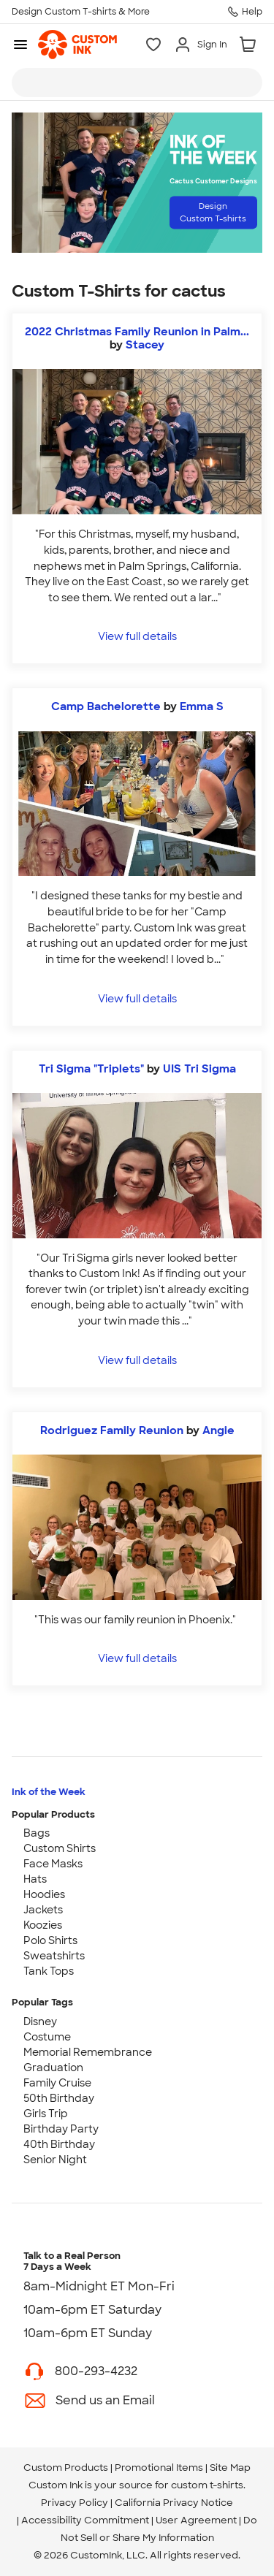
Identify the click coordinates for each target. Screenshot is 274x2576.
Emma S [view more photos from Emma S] (202, 706)
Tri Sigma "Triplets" (91, 1069)
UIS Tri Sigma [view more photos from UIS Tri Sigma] (199, 1069)
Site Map (230, 2467)
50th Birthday (58, 2098)
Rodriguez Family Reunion (113, 1430)
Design (213, 212)
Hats (35, 1879)
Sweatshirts (54, 1955)
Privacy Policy (74, 2502)
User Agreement (196, 2520)
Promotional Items (159, 2467)
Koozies (42, 1925)
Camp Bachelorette (107, 706)
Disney (40, 2021)
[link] (77, 44)
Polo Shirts (50, 1940)
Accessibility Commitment (85, 2520)
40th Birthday (59, 2144)
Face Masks (53, 1863)
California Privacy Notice (174, 2502)
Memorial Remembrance (87, 2052)
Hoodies (44, 1894)
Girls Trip (45, 2113)
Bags (36, 1833)
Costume (47, 2036)
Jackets (43, 1909)
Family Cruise (57, 2082)
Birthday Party (61, 2128)
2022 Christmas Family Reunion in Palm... (137, 331)
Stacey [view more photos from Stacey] (145, 345)
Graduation (53, 2067)
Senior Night (55, 2159)
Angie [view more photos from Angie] (218, 1430)
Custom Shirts (59, 1848)
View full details (137, 636)
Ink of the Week (48, 1792)
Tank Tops (48, 1971)
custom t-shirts (207, 2485)
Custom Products (65, 2467)
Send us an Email (105, 2400)
